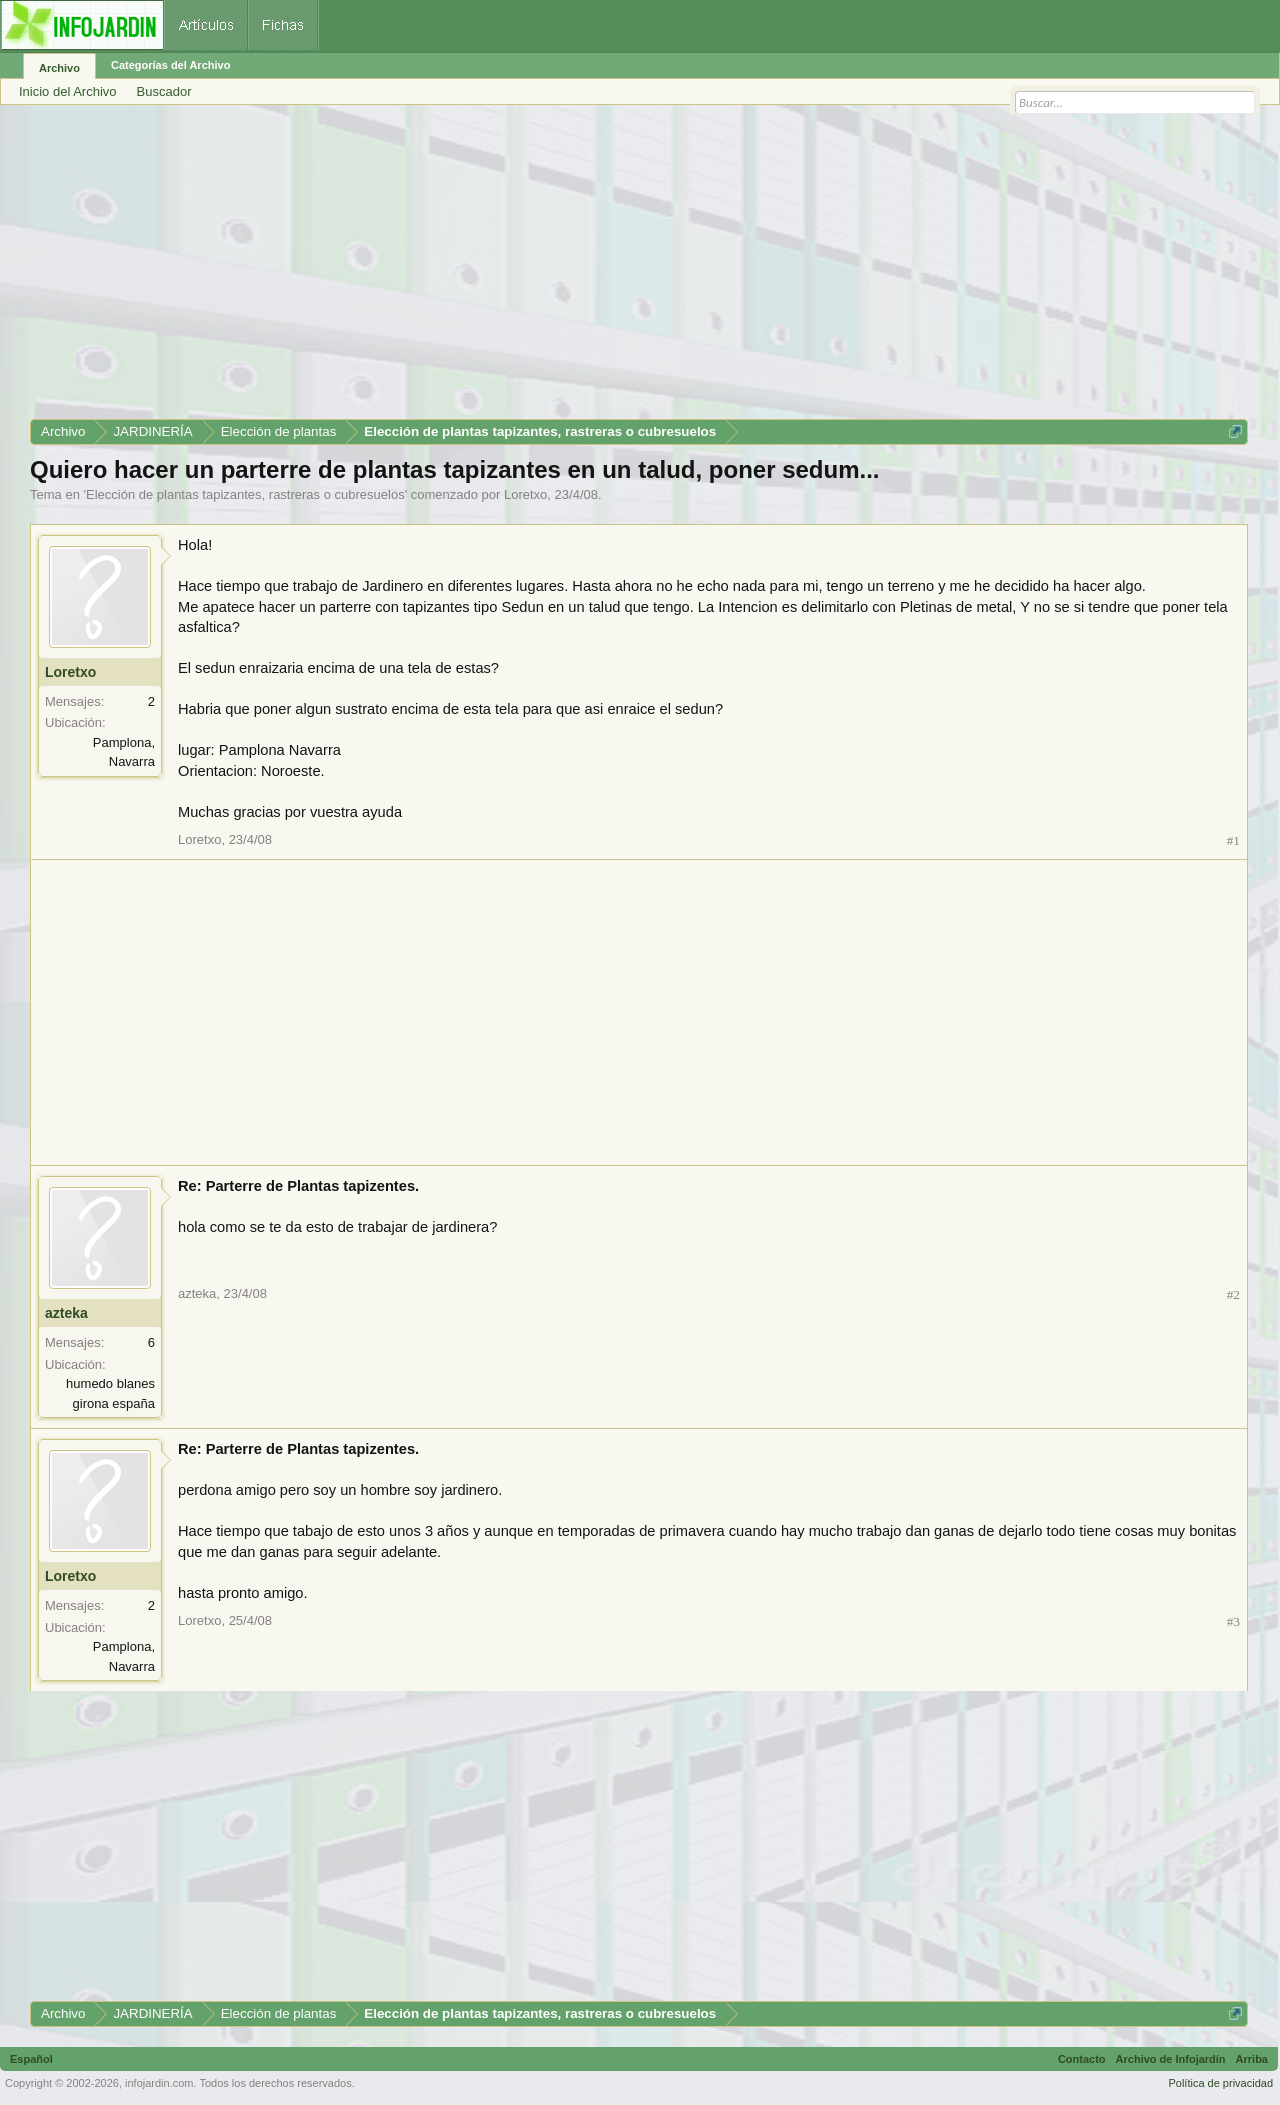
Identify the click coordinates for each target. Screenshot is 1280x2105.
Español (31, 2059)
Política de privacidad (1220, 2083)
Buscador (164, 91)
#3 (1233, 1621)
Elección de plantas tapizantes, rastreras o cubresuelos (245, 494)
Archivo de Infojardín (1171, 2059)
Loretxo (525, 494)
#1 (1233, 840)
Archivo (59, 68)
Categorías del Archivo (170, 65)
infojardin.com (159, 2083)
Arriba (1252, 2059)
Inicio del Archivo (68, 91)
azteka (66, 1313)
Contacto (1082, 2059)
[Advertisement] (630, 269)
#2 (1233, 1294)
